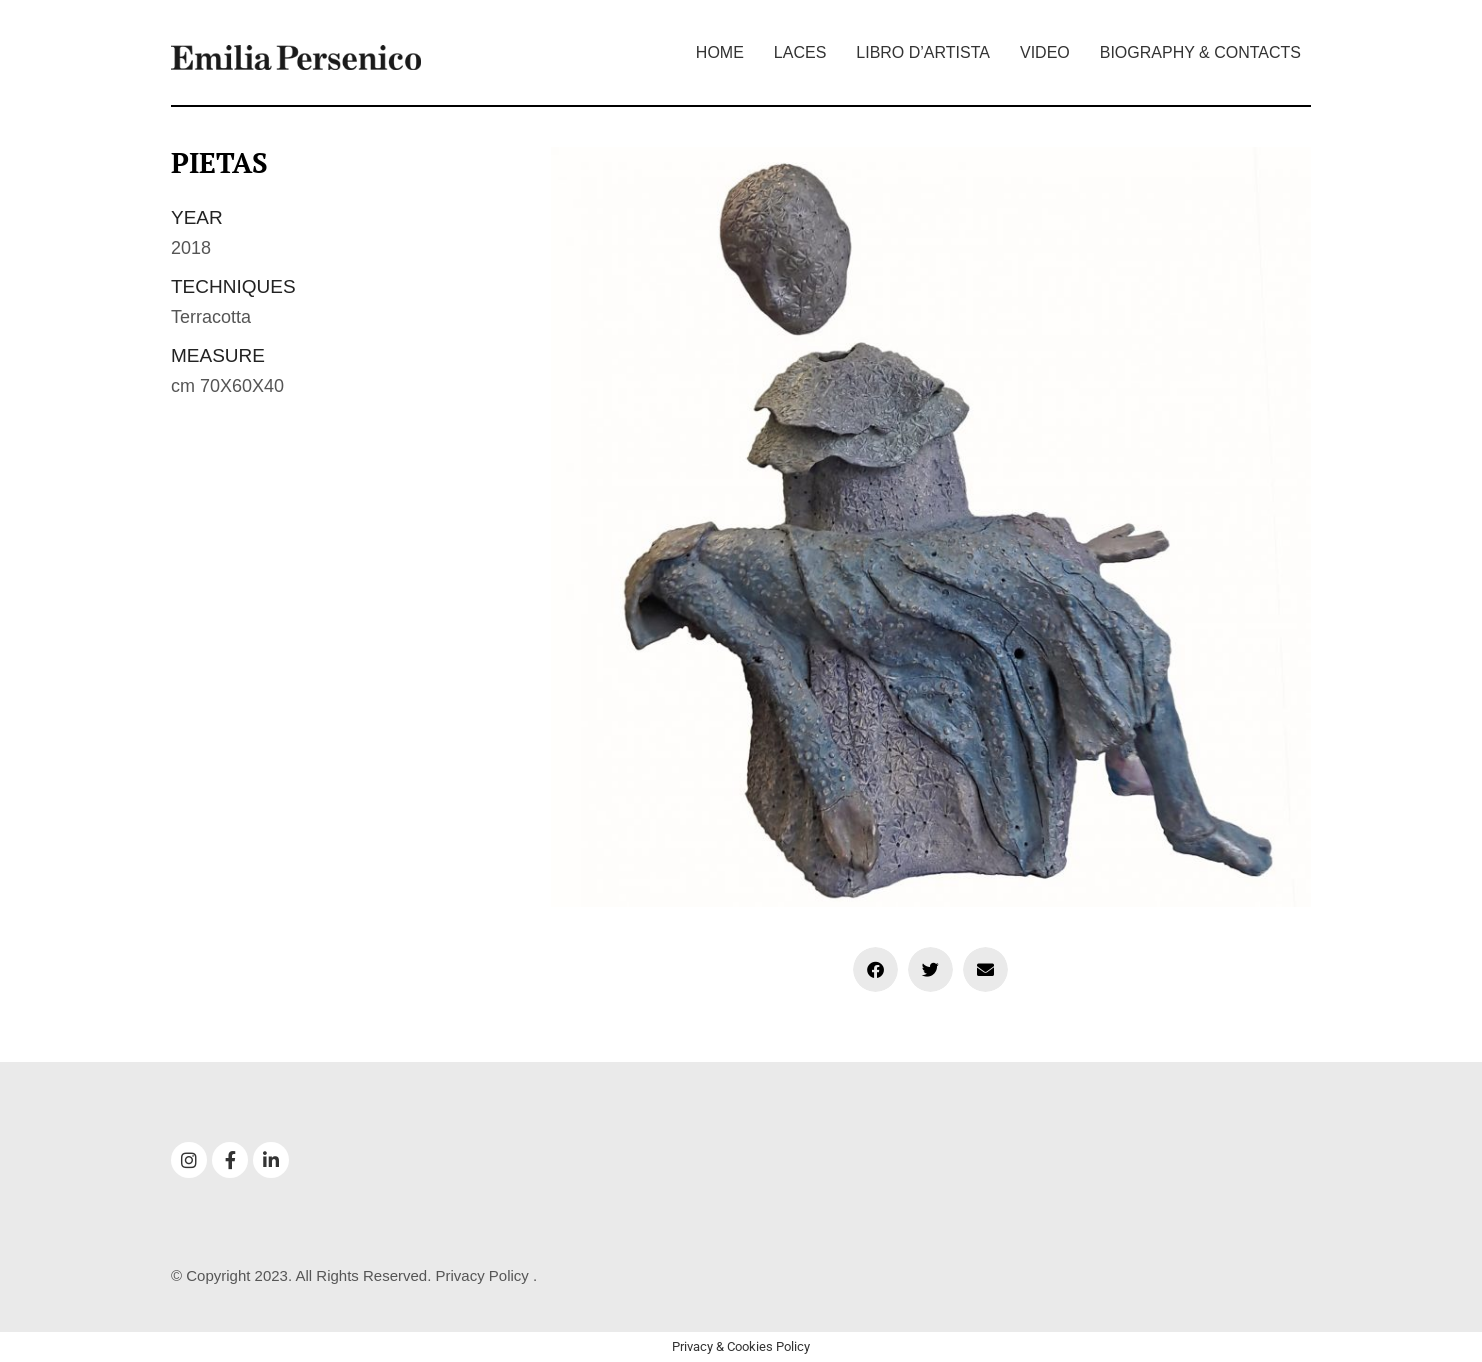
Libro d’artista (923, 52)
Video (1045, 52)
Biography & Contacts (1200, 52)
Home (720, 52)
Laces (800, 52)
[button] (875, 969)
